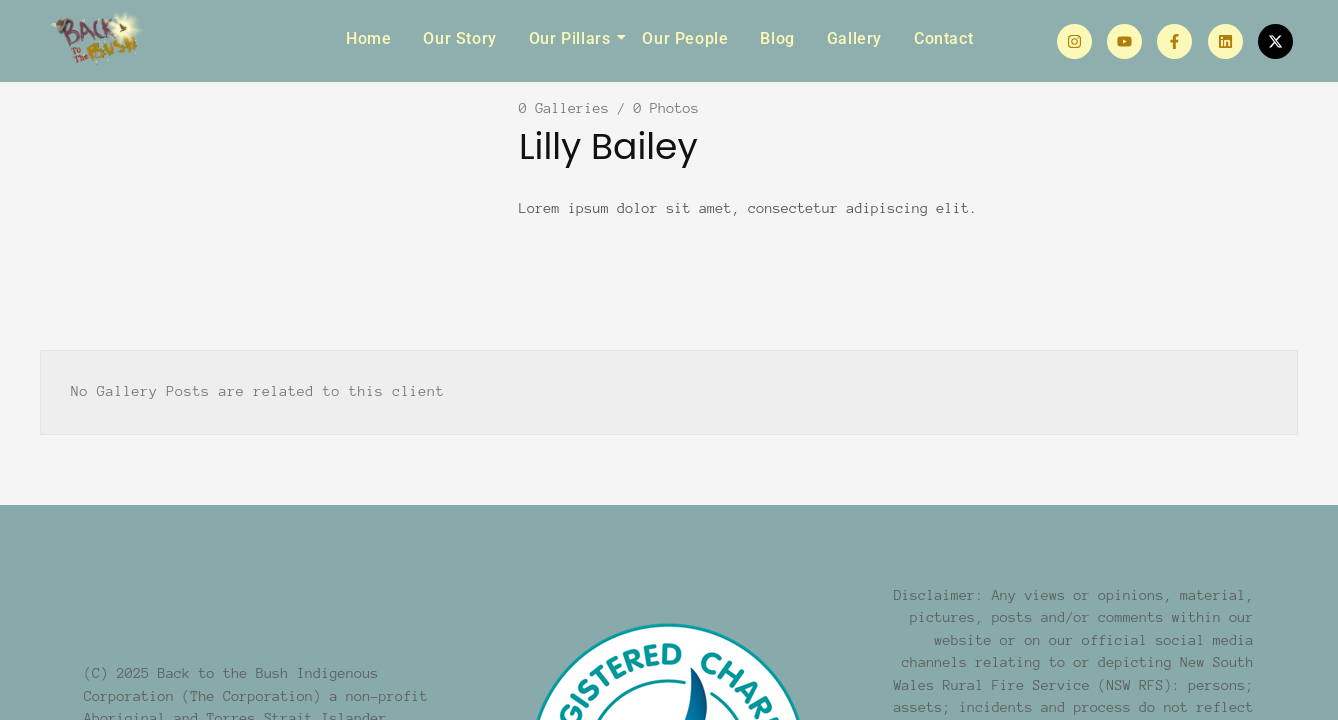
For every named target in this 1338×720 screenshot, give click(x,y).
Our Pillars (573, 38)
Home (368, 38)
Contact (943, 38)
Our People (685, 38)
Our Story (459, 38)
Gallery (854, 38)
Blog (777, 38)
